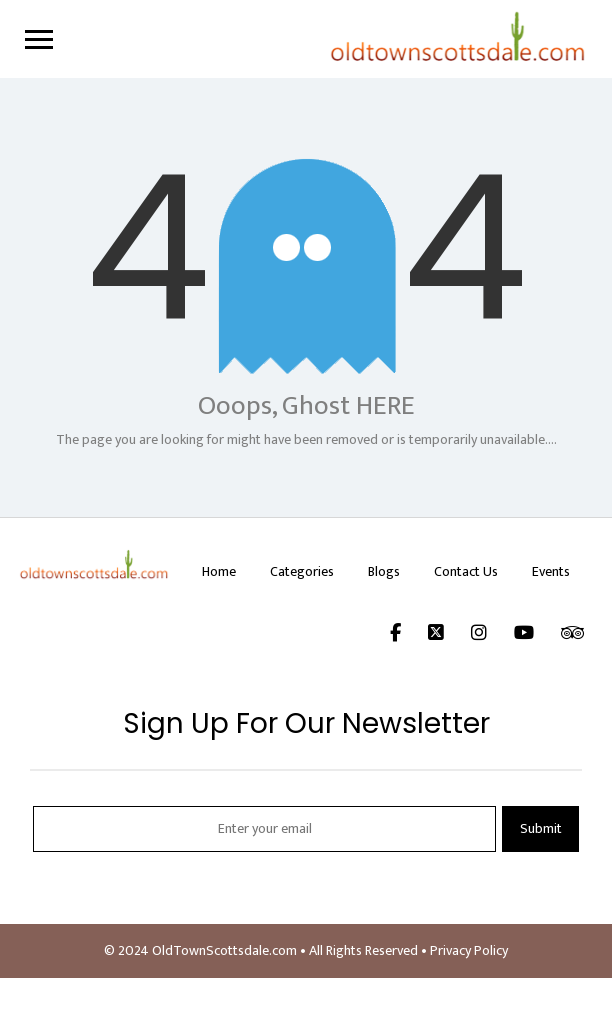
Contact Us (466, 571)
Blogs (384, 571)
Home (219, 571)
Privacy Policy (469, 950)
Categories (302, 571)
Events (551, 571)
